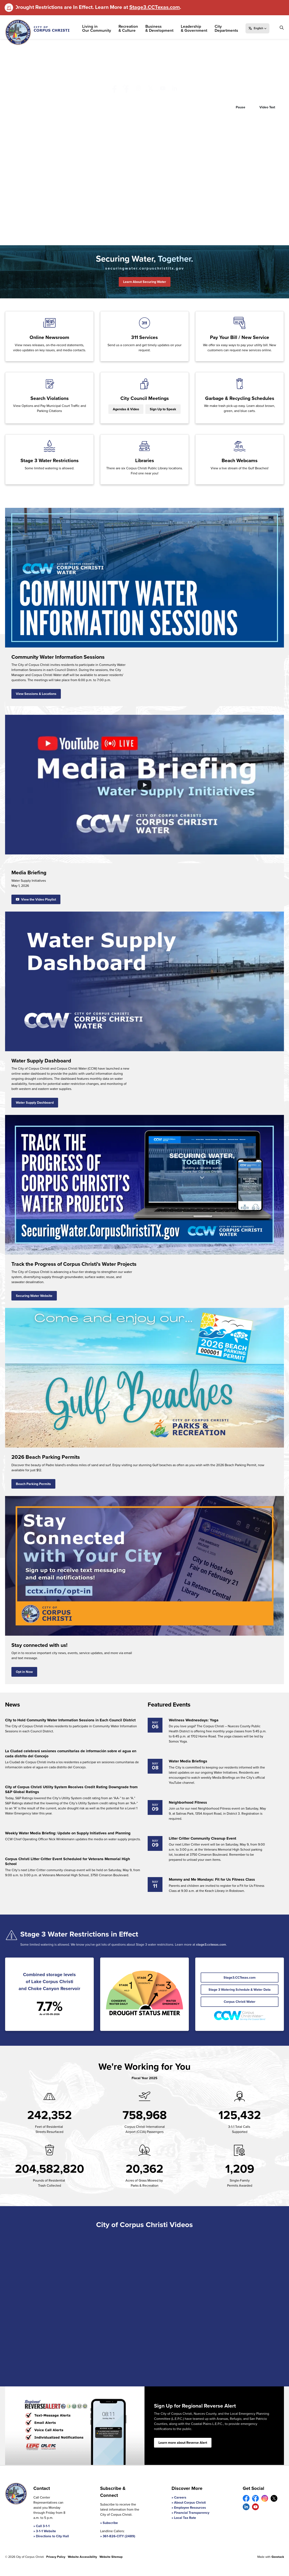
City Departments (226, 28)
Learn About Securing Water (144, 281)
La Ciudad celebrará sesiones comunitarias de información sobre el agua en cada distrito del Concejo (70, 1754)
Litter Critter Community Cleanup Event (202, 1838)
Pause (240, 107)
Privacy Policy (55, 2557)
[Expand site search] (281, 27)
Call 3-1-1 (43, 2526)
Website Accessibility (82, 2557)
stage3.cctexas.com (211, 1944)
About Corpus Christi (190, 2502)
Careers (180, 2497)
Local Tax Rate (185, 2517)
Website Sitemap (111, 2557)
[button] (257, 28)
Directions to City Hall (52, 2536)
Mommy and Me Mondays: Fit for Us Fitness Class (212, 1879)
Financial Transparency (191, 2512)
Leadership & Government (194, 28)
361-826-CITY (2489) (119, 2536)
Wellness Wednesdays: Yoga (193, 1720)
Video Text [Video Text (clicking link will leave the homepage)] (267, 107)
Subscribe (110, 2522)
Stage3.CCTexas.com (154, 7)
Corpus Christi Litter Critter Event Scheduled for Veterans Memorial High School (67, 1862)
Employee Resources (190, 2507)
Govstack (277, 2557)
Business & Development (159, 28)
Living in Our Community (96, 28)
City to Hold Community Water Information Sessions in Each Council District (70, 1720)
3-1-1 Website (46, 2531)
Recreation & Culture (128, 28)
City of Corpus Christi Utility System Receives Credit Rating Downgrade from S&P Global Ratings (71, 1790)
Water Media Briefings (188, 1761)
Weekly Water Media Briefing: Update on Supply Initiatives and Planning (68, 1833)
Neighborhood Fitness (188, 1802)
